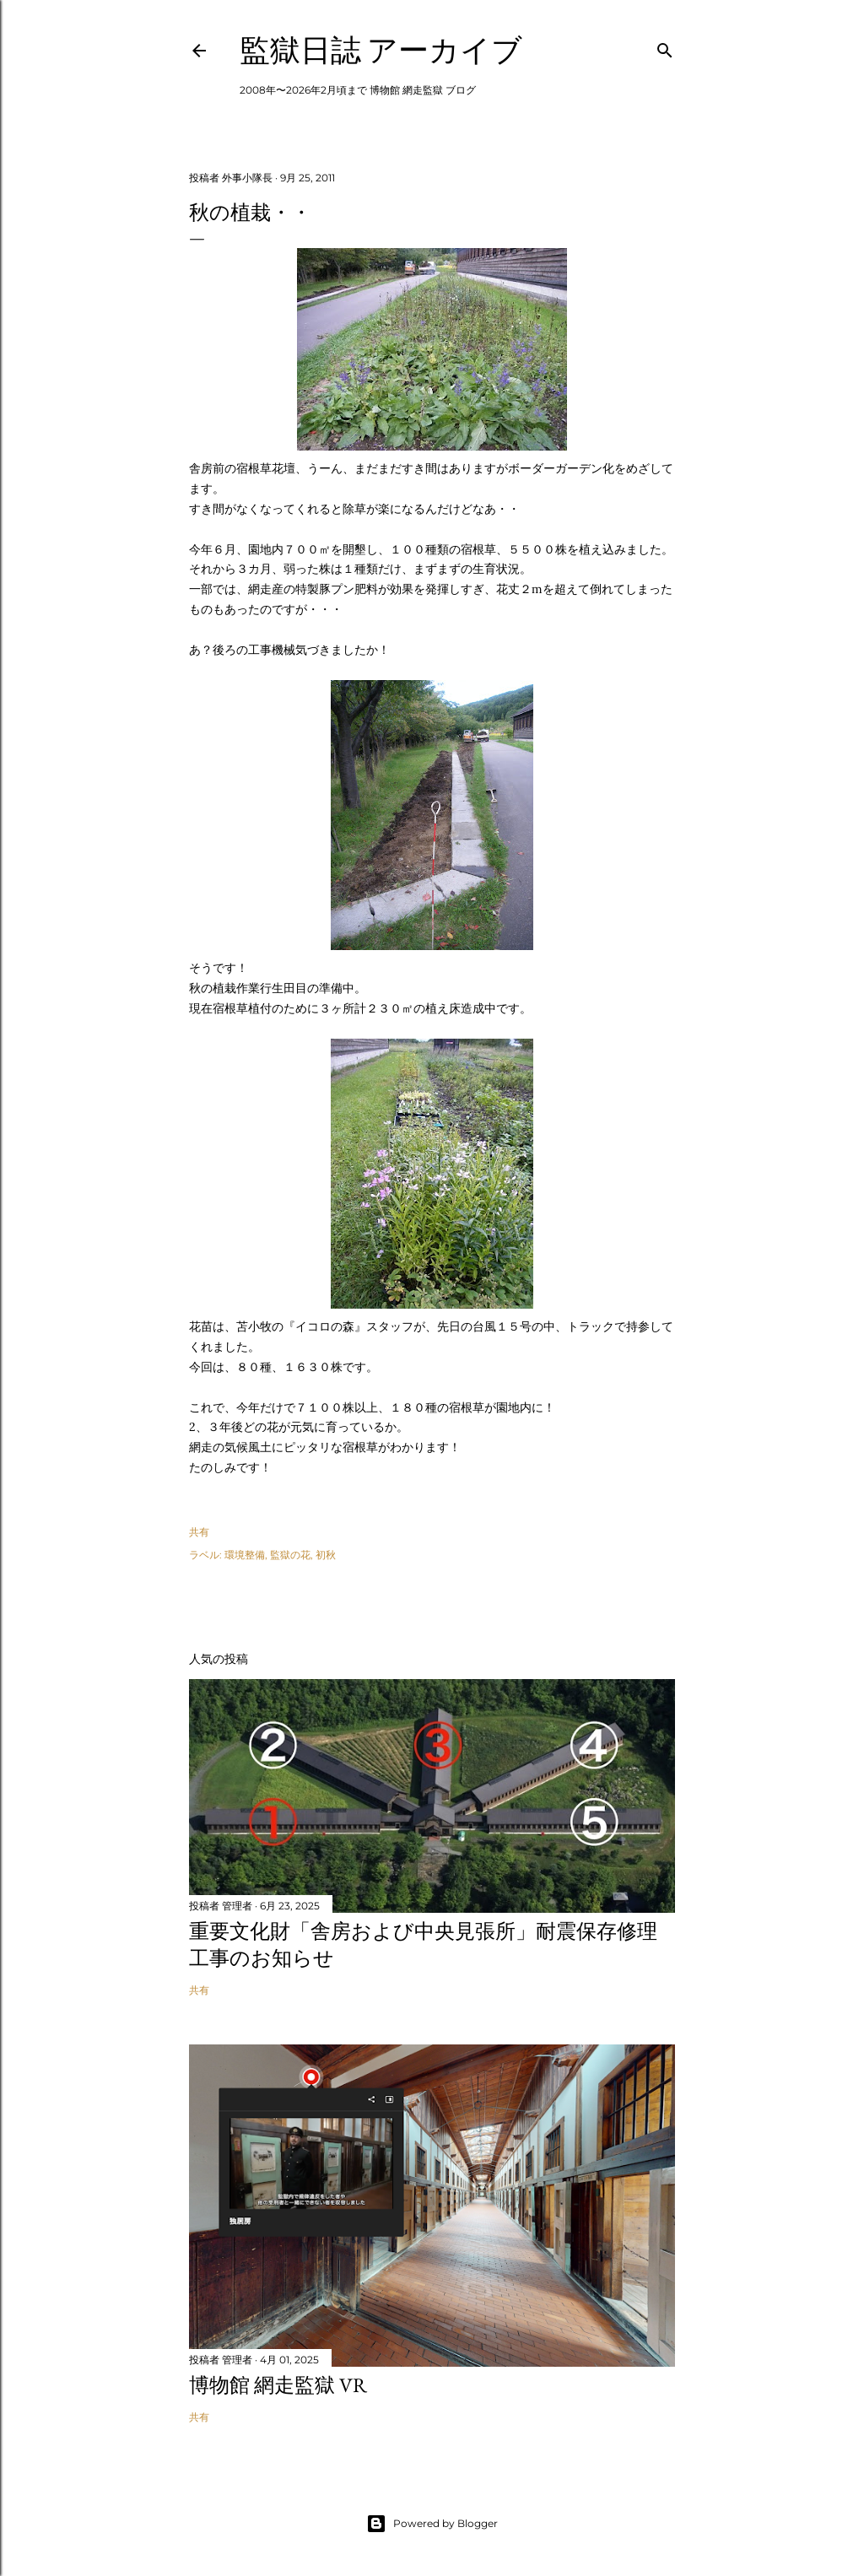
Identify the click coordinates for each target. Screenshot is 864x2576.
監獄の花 (290, 1554)
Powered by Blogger (432, 2524)
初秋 (326, 1554)
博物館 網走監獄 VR (278, 2385)
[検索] (665, 46)
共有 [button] (199, 1532)
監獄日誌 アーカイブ (381, 50)
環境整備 (244, 1554)
